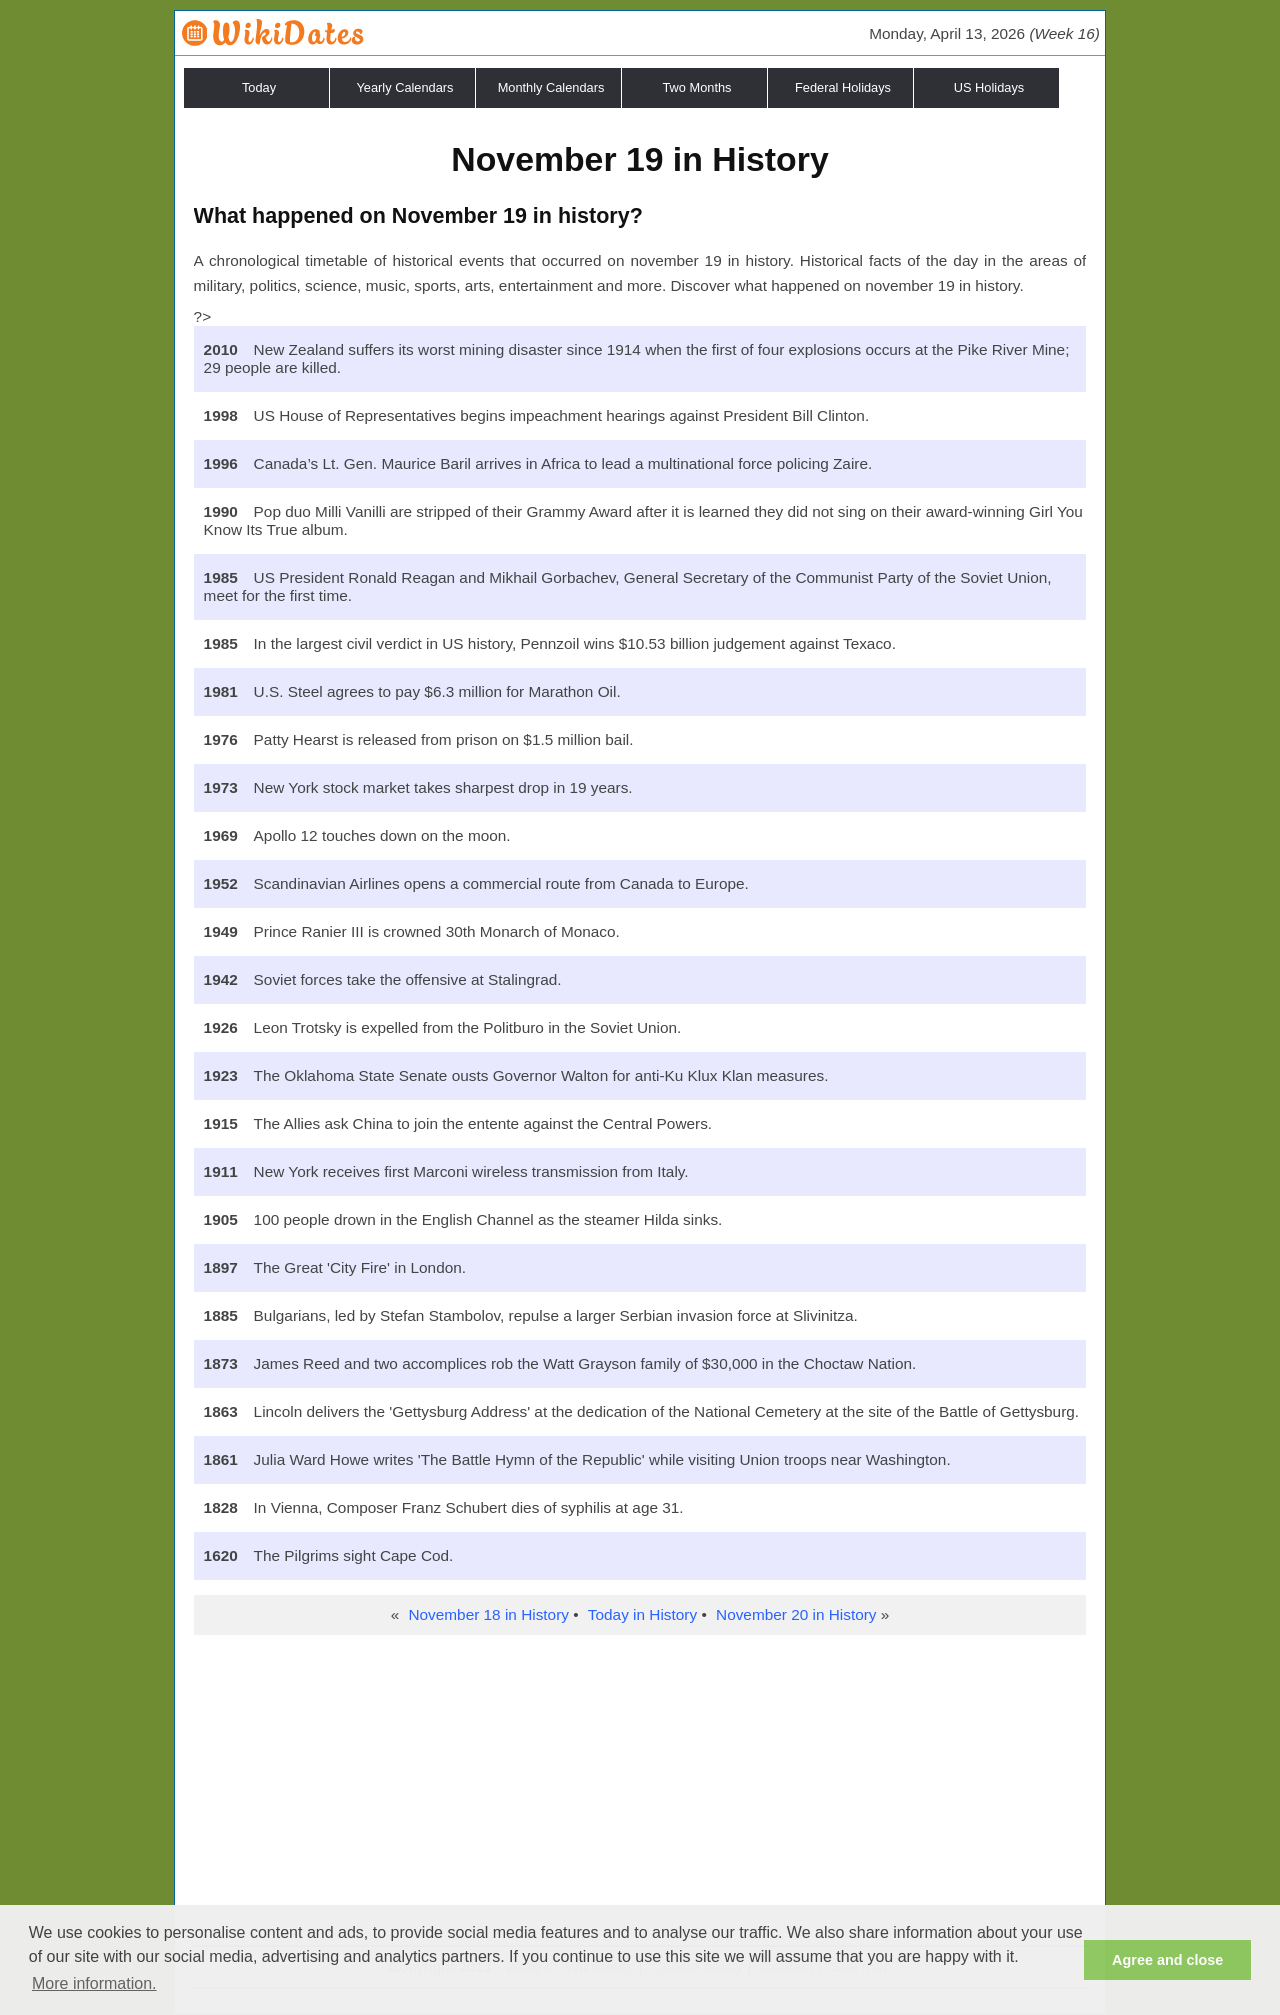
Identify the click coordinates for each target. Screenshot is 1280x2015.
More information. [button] (94, 1983)
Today (259, 87)
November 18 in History (488, 1614)
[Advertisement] (640, 1795)
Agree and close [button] (1167, 1960)
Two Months (697, 87)
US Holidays (989, 87)
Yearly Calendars (405, 87)
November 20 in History (796, 1614)
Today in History (642, 1614)
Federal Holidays (843, 87)
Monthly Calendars (551, 87)
